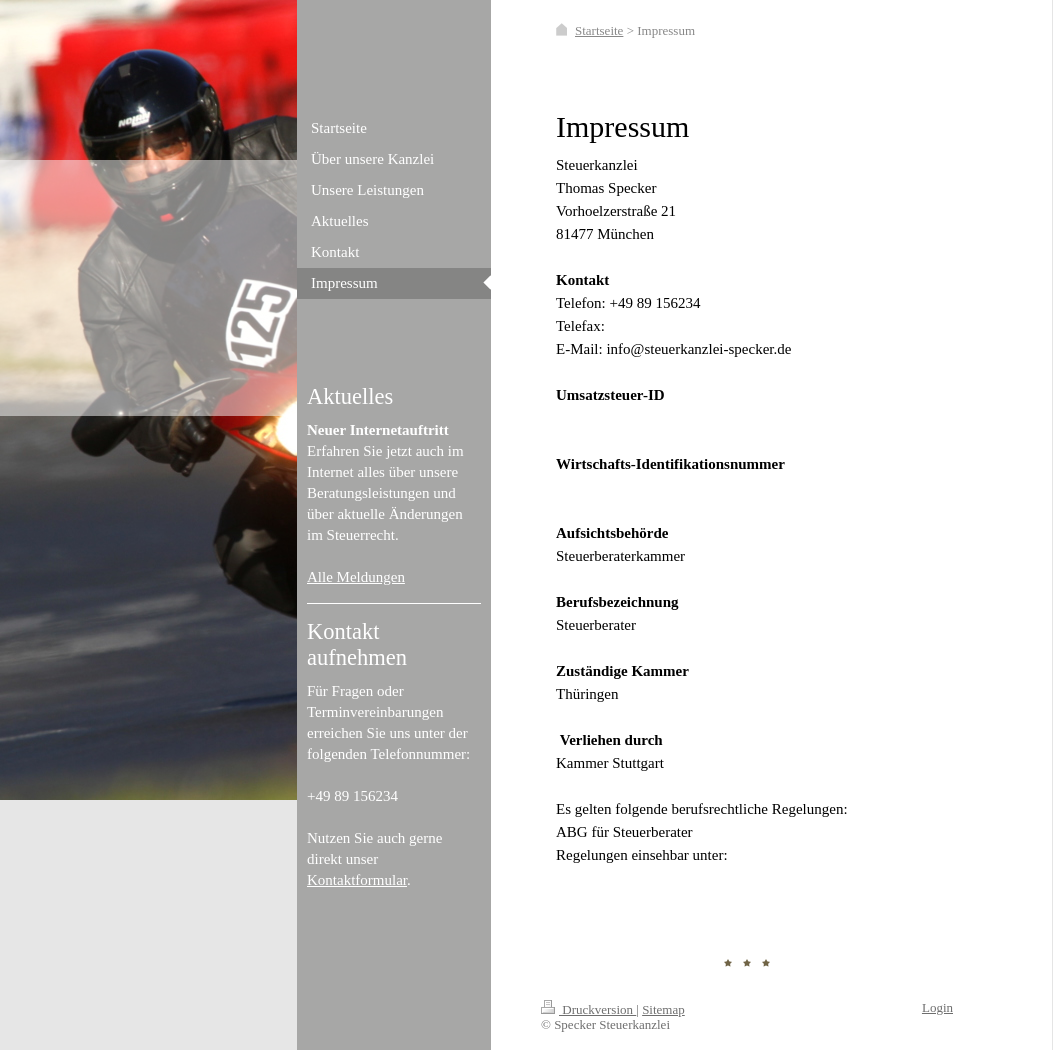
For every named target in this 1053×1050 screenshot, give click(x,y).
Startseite (599, 30)
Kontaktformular (357, 880)
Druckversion (588, 1009)
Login (937, 1007)
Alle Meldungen (356, 577)
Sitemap (663, 1009)
